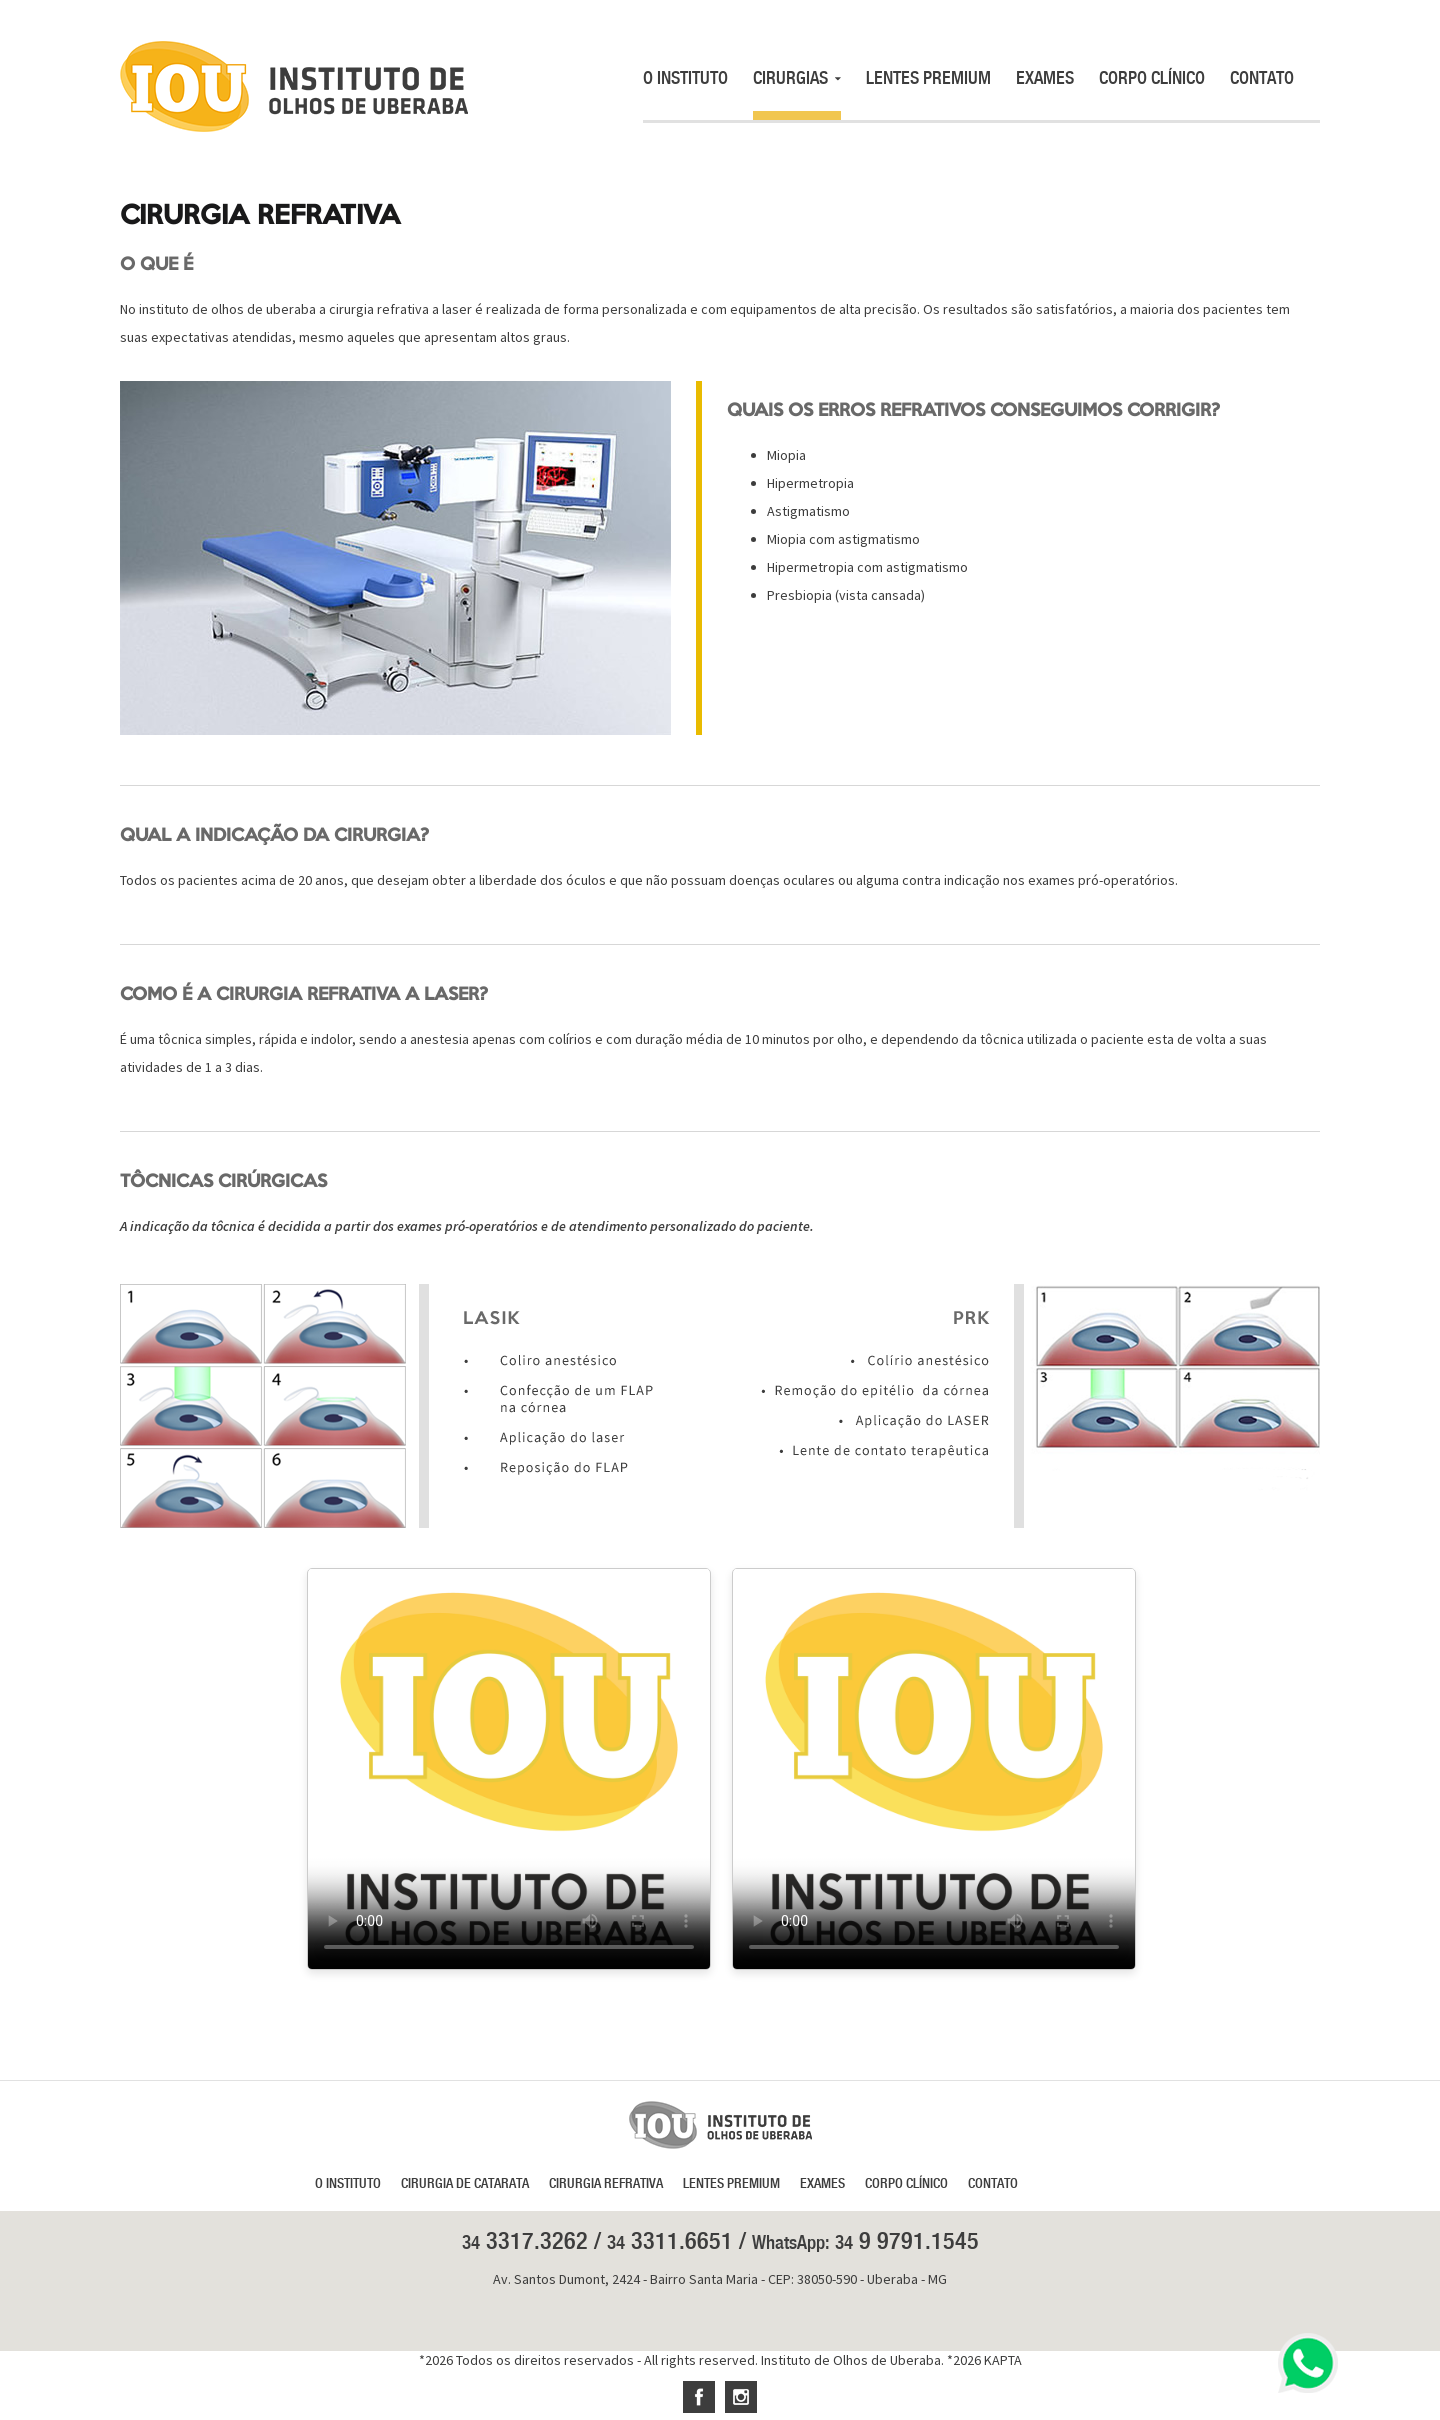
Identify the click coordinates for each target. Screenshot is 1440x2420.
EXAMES (1045, 77)
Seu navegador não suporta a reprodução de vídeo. (509, 1769)
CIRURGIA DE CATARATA (465, 2183)
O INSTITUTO (685, 77)
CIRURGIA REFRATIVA (606, 2183)
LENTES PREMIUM (928, 77)
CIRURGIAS (797, 77)
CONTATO (1262, 77)
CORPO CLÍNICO (1152, 77)
